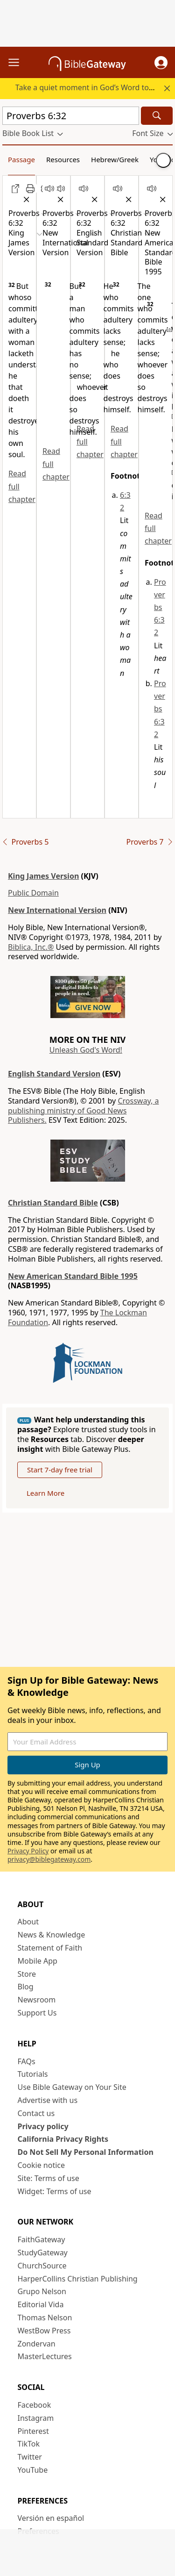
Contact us (36, 2113)
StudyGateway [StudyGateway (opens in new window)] (43, 2252)
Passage (21, 159)
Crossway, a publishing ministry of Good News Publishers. (83, 1111)
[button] (161, 62)
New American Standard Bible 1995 (73, 1276)
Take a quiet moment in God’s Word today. (89, 87)
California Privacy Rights (63, 2139)
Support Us (37, 2013)
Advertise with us (48, 2100)
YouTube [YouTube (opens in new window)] (33, 2470)
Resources (63, 159)
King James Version (43, 876)
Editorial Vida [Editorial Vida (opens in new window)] (41, 2304)
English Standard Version (54, 1074)
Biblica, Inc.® (31, 947)
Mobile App (37, 1961)
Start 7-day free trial (59, 1469)
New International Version (57, 910)
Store (27, 1974)
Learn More (45, 1493)
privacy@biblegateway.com (49, 1859)
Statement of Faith (50, 1948)
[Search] (157, 116)
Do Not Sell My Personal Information (86, 2152)
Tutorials (33, 2074)
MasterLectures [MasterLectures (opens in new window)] (45, 2356)
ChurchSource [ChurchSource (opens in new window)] (42, 2265)
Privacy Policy (28, 1850)
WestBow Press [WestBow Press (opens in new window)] (44, 2330)
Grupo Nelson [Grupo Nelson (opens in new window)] (42, 2291)
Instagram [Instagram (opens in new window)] (36, 2418)
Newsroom (37, 2000)
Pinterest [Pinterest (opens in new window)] (33, 2431)
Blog (26, 1986)
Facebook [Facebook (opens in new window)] (34, 2405)
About (28, 1921)
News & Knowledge (51, 1935)
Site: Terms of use (48, 2178)
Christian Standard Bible (53, 1203)
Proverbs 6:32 (160, 607)
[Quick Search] (70, 116)
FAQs (26, 2061)
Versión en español (51, 2518)
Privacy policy (43, 2126)
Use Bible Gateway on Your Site (72, 2087)
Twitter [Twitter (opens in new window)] (30, 2457)
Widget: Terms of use (54, 2191)
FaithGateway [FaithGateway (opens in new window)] (41, 2239)
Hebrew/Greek (115, 159)
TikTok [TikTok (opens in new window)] (29, 2444)
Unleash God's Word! (85, 1050)
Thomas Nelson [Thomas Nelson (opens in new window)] (45, 2317)
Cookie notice (41, 2165)
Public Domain (33, 893)
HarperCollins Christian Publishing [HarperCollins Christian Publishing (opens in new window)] (78, 2279)
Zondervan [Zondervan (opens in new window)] (37, 2344)
